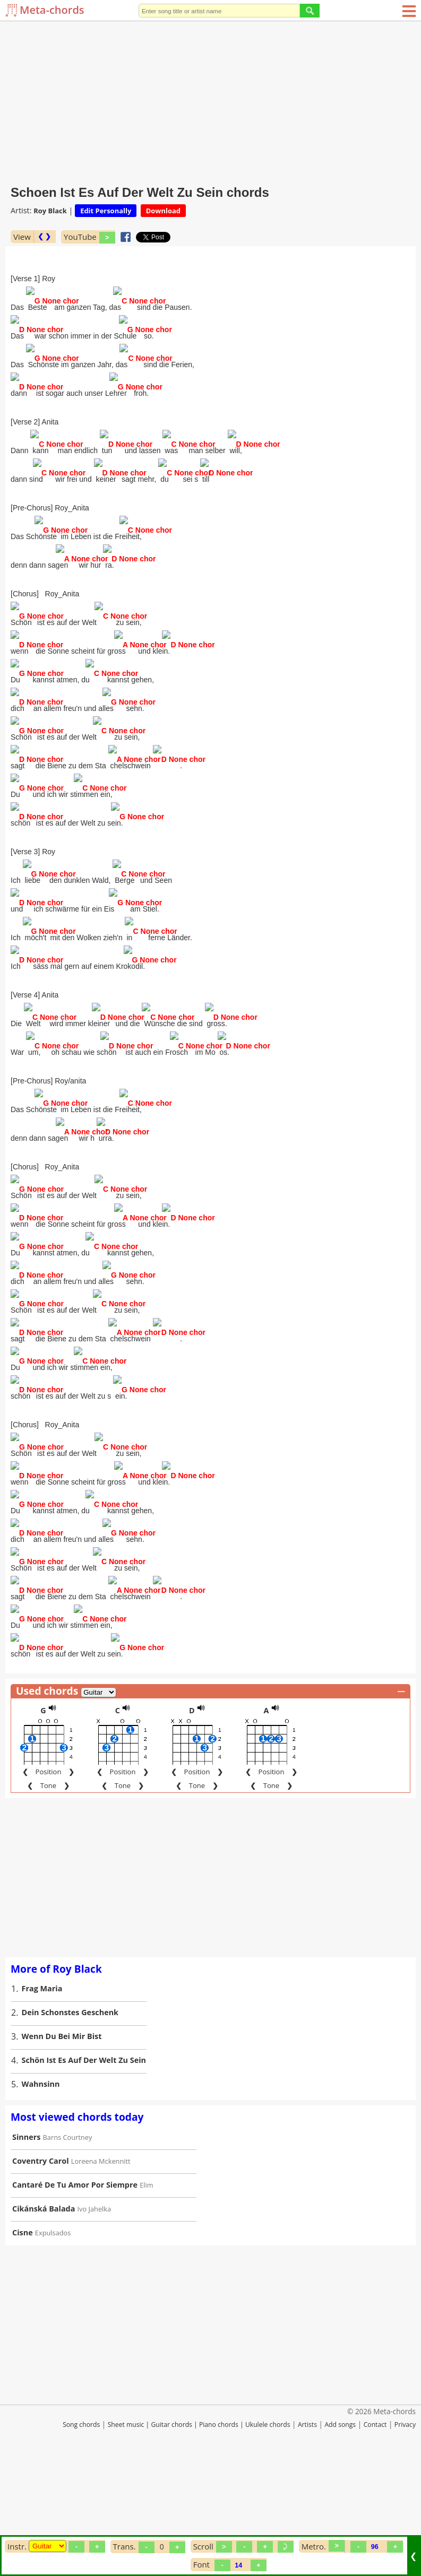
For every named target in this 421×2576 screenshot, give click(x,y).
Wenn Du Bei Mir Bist (62, 2144)
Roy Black (49, 210)
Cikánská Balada (43, 2317)
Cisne (22, 2341)
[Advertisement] (210, 101)
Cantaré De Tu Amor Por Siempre (75, 2293)
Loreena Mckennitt (101, 2269)
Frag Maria (42, 2097)
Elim (146, 2293)
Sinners (26, 2245)
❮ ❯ (44, 236)
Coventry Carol (40, 2269)
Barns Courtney (67, 2245)
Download (163, 210)
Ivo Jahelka (94, 2317)
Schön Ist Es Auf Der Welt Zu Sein (84, 2168)
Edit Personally (105, 210)
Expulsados (53, 2341)
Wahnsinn (41, 2192)
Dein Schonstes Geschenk (70, 2120)
